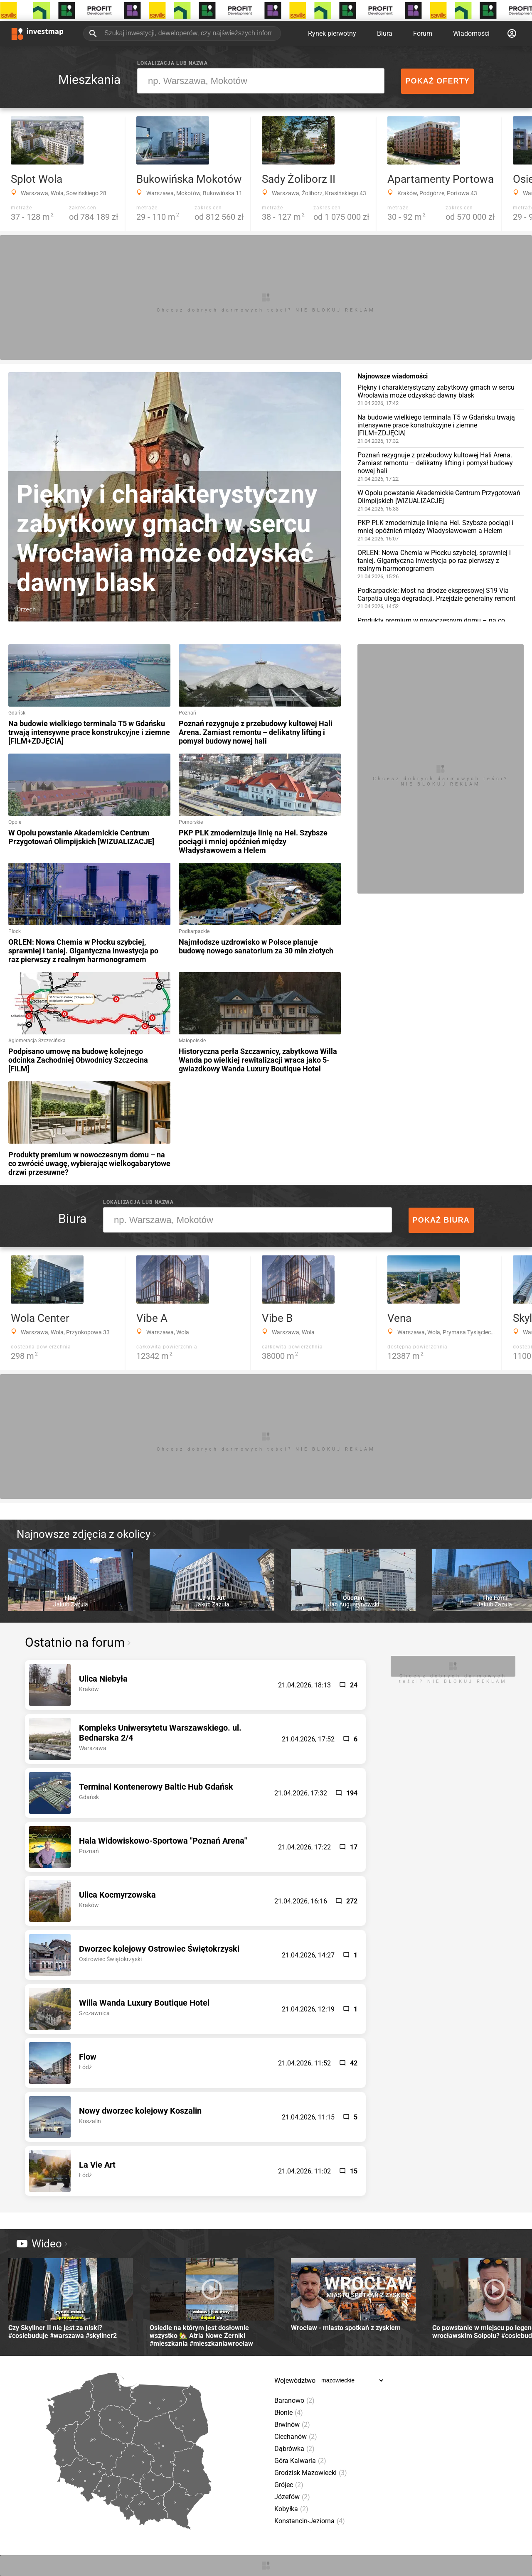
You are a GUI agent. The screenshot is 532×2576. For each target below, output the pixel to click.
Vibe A (151, 1318)
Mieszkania (89, 79)
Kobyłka (291, 2509)
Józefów (292, 2497)
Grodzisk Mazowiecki (310, 2473)
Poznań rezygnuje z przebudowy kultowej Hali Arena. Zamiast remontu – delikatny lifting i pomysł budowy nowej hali (440, 466)
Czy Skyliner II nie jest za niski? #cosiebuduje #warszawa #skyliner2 (70, 2299)
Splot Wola (36, 179)
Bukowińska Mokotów (189, 179)
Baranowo (294, 2400)
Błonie (288, 2412)
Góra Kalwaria (300, 2461)
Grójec (288, 2485)
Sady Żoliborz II (298, 179)
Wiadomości (471, 33)
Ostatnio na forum (75, 1642)
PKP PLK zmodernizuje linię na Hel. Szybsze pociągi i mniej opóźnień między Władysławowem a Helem (440, 530)
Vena (399, 1318)
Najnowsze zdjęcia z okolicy (83, 1534)
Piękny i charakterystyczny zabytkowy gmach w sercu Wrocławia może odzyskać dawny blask (440, 394)
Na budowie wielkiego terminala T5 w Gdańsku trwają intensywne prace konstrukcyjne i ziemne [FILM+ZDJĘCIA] (440, 428)
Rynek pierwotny (332, 33)
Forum (422, 33)
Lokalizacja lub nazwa (172, 63)
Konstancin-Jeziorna (309, 2521)
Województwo (294, 2380)
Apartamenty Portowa (440, 179)
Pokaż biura (441, 1220)
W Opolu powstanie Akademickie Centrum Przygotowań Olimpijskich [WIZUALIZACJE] (440, 500)
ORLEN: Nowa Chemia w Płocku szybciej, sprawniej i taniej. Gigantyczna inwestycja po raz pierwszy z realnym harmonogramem (440, 564)
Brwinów (292, 2425)
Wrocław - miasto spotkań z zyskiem (353, 2295)
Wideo (39, 2243)
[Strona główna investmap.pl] (37, 33)
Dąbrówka (294, 2449)
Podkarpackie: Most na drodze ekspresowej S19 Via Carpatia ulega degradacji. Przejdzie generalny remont (440, 598)
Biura (384, 33)
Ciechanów (295, 2437)
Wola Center (40, 1318)
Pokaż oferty (437, 81)
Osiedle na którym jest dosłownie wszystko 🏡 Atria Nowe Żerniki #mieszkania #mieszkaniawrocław (212, 2303)
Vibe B (277, 1318)
